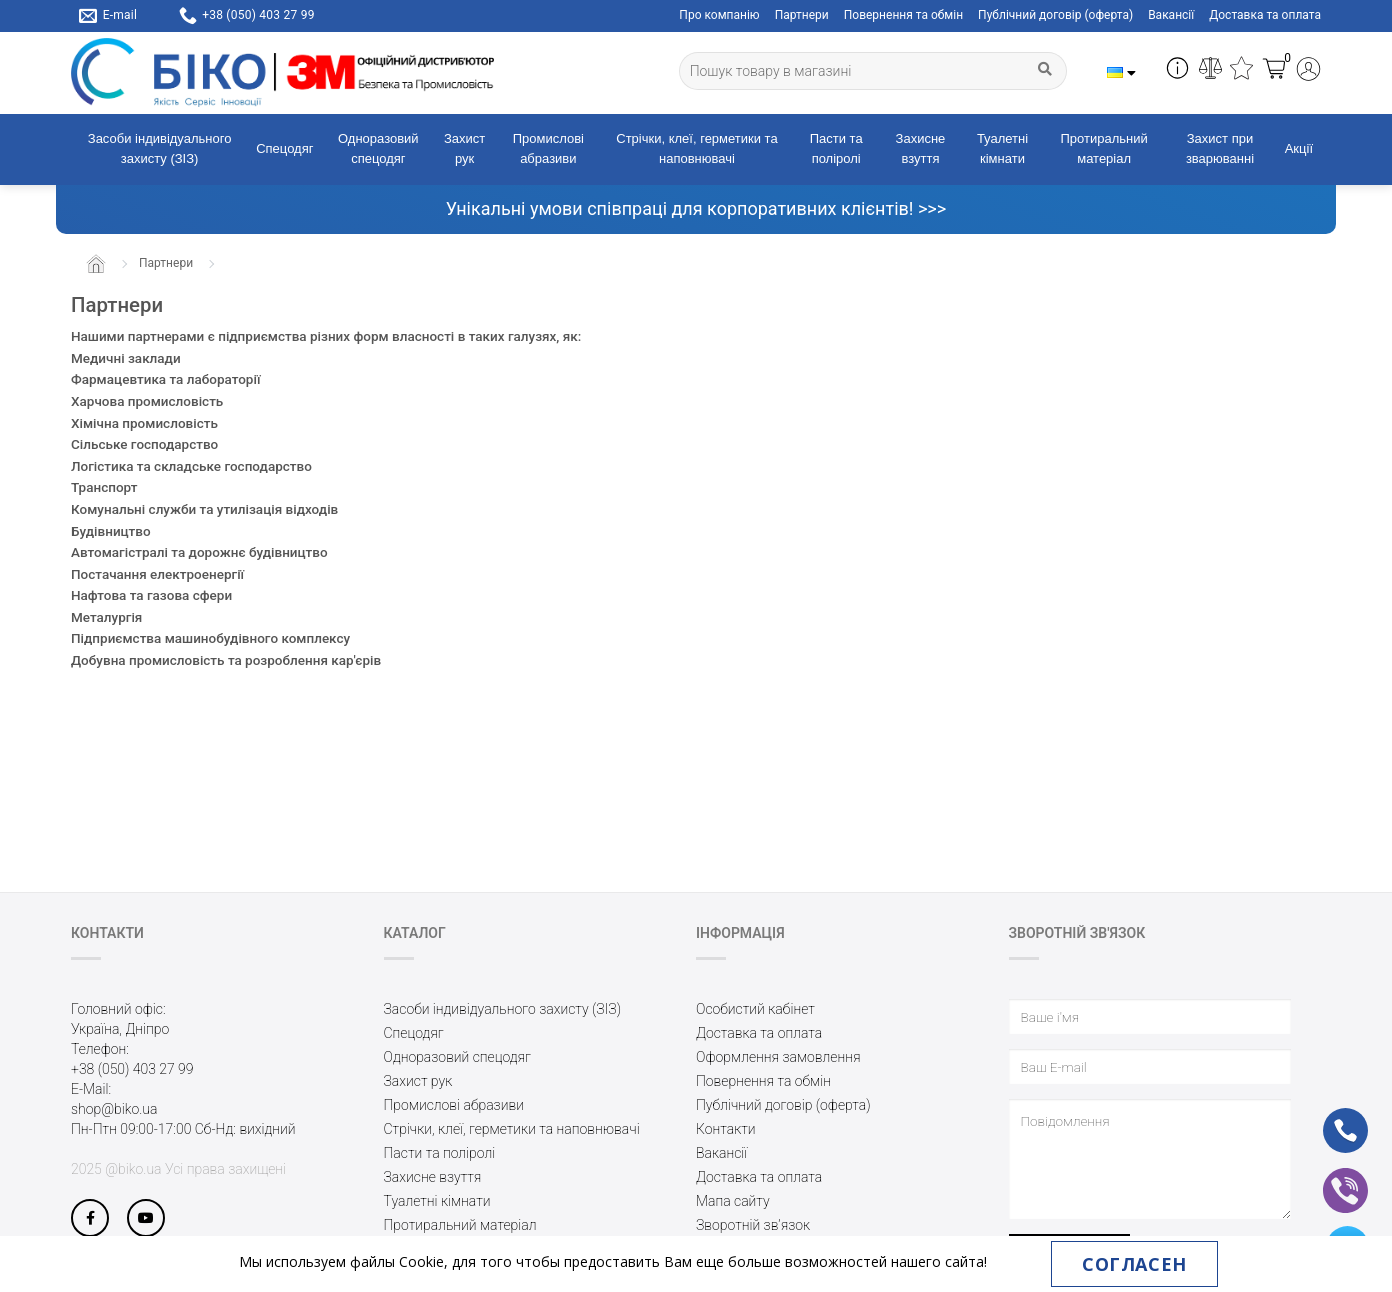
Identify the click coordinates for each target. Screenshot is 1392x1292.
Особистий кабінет (755, 1009)
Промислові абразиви (548, 149)
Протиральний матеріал (1104, 149)
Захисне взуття (921, 149)
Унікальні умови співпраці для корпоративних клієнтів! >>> (696, 208)
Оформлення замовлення (778, 1057)
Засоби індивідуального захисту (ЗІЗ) (160, 149)
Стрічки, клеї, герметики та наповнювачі (696, 149)
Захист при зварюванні (1220, 149)
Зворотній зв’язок (753, 1225)
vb (1329, 1177)
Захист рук (464, 149)
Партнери (802, 15)
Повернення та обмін (903, 15)
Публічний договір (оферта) (1055, 15)
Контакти (726, 1129)
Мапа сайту (733, 1201)
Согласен (1134, 1264)
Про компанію (719, 15)
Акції (1299, 148)
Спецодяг (284, 148)
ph (1329, 1117)
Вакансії (1171, 15)
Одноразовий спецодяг (378, 149)
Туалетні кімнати (1002, 149)
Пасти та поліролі (836, 149)
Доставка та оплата (1265, 15)
